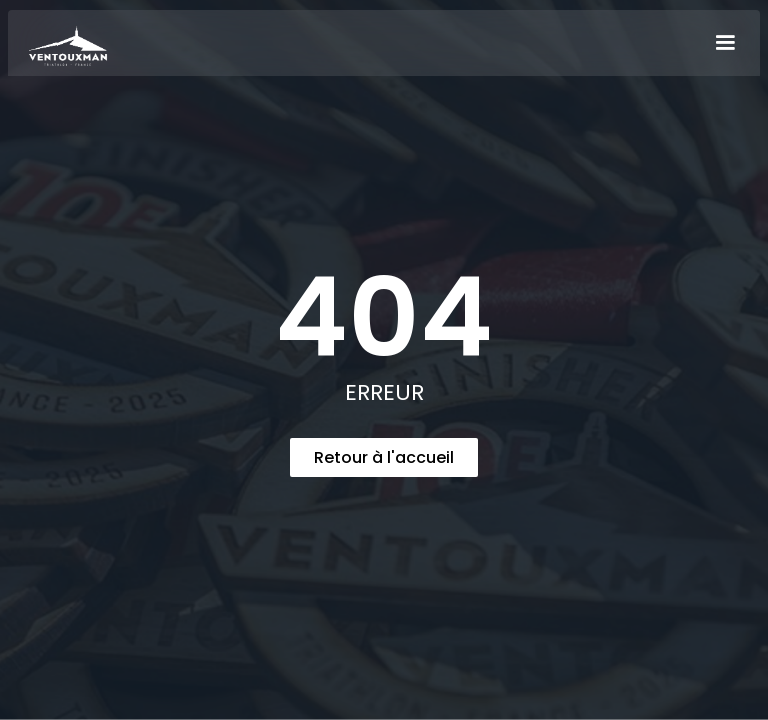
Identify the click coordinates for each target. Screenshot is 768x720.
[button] (725, 43)
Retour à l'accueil (384, 457)
